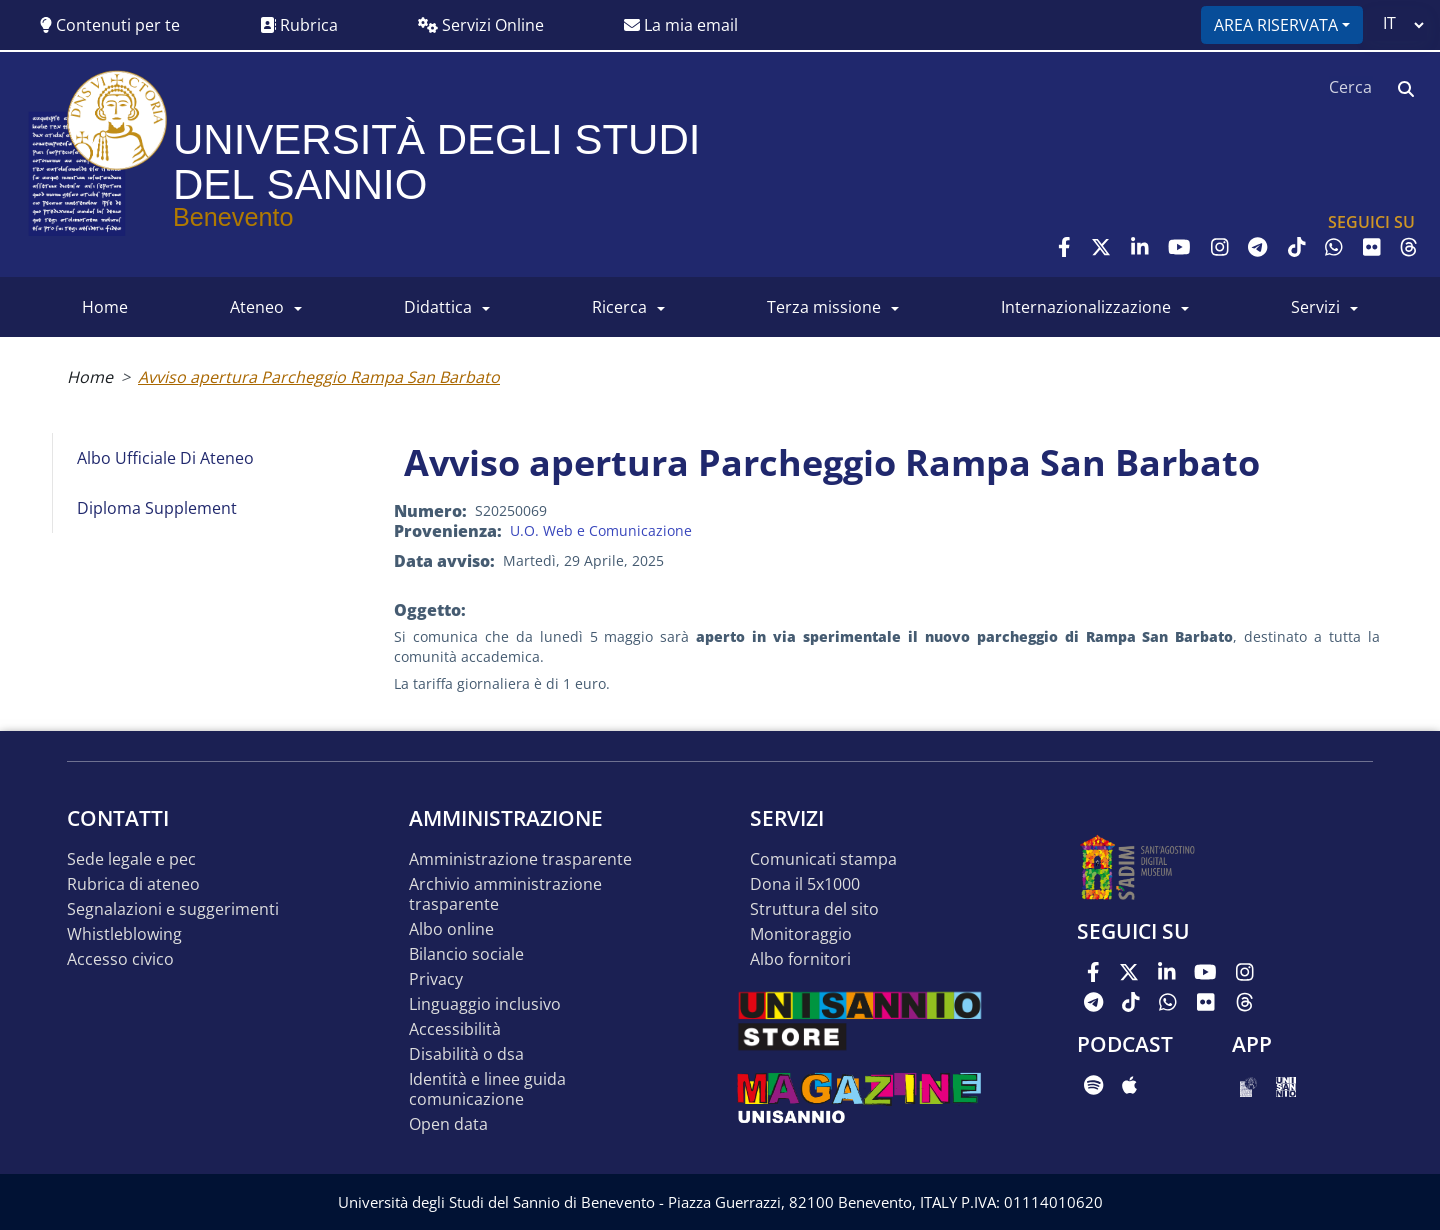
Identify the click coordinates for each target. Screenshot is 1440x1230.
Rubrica (299, 25)
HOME (105, 307)
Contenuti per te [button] (110, 25)
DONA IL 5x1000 (805, 884)
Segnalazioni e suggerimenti (173, 909)
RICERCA (619, 307)
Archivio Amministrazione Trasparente (505, 894)
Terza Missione (824, 307)
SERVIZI (1315, 307)
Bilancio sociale (466, 954)
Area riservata (1276, 25)
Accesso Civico (120, 959)
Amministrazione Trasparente (520, 859)
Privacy (436, 979)
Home (90, 377)
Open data (448, 1124)
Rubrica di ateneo (133, 884)
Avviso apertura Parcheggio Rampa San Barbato (319, 377)
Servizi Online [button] (481, 25)
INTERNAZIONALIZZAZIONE (1086, 307)
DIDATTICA (438, 307)
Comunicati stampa (823, 859)
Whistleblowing (124, 934)
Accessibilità (455, 1029)
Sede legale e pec (131, 859)
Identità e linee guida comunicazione (487, 1089)
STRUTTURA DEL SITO (814, 909)
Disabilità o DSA (466, 1054)
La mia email (681, 25)
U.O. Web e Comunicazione (601, 530)
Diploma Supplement (157, 508)
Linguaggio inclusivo (485, 1004)
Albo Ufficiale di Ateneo (165, 458)
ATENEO (257, 307)
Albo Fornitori (800, 959)
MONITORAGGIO (801, 934)
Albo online (451, 929)
